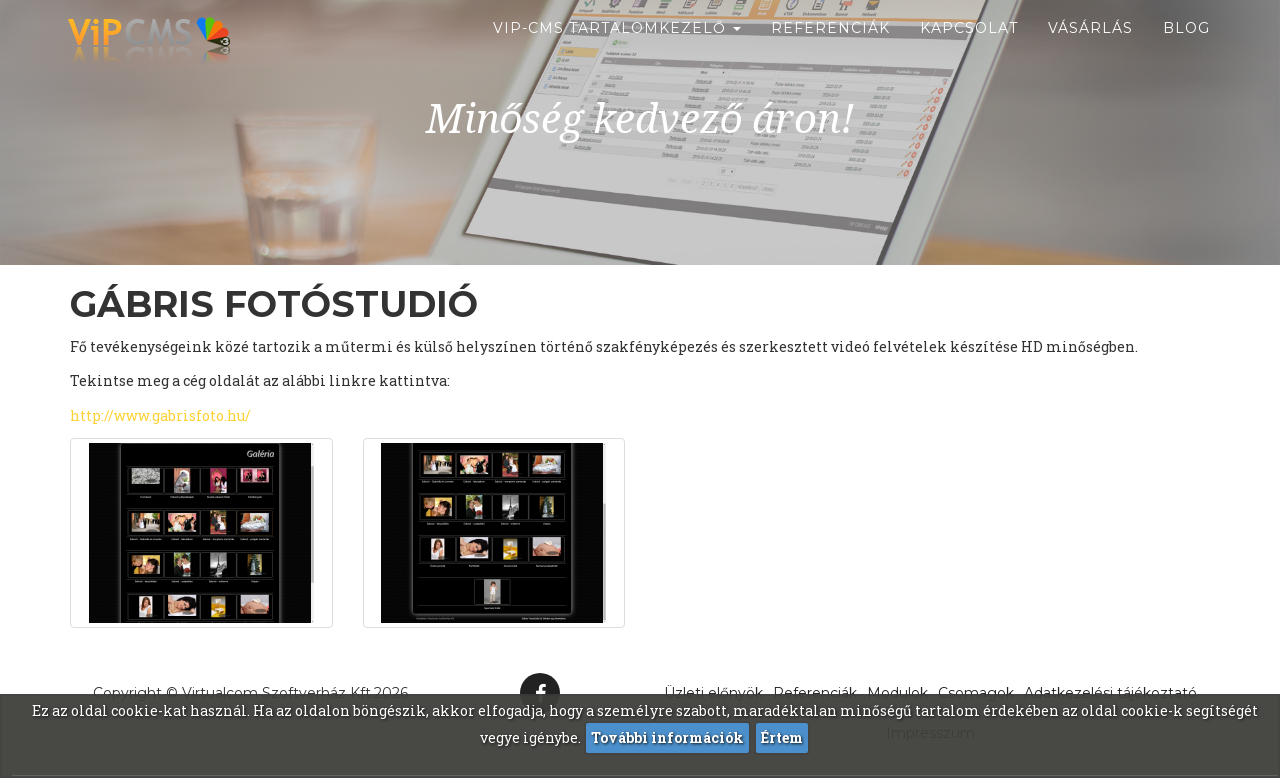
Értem (782, 737)
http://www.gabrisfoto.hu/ (160, 415)
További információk (667, 737)
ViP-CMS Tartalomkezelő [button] (617, 50)
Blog (1186, 50)
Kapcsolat (969, 50)
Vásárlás (1090, 50)
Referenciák (830, 50)
